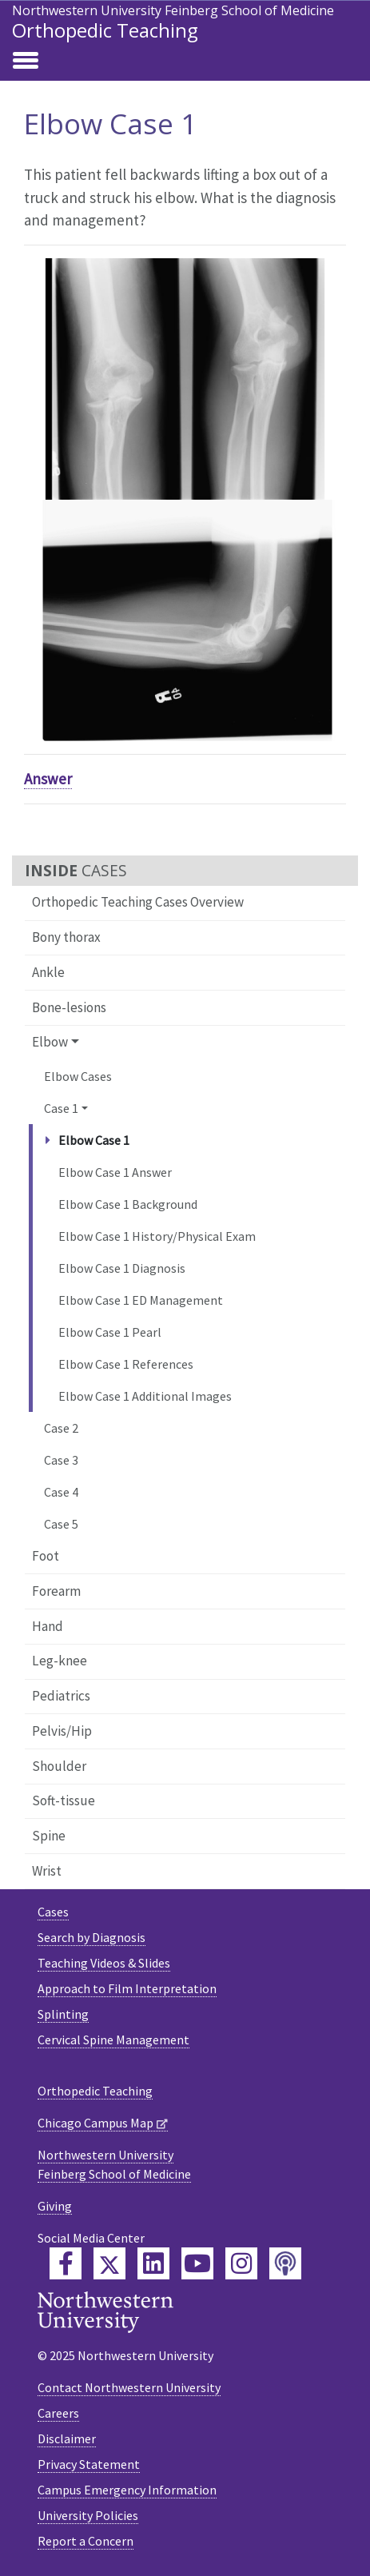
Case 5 (61, 1524)
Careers (58, 2413)
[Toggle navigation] (25, 61)
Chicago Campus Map (95, 2123)
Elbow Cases (78, 1076)
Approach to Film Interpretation (127, 1988)
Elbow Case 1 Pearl (109, 1332)
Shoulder (59, 1766)
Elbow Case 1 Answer (115, 1172)
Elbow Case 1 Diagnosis (121, 1268)
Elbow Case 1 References (125, 1364)
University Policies (88, 2515)
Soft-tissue (63, 1800)
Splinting (63, 2014)
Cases (53, 1912)
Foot (45, 1556)
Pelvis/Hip (62, 1731)
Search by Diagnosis (91, 1937)
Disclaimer (67, 2438)
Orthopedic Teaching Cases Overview (138, 902)
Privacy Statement (89, 2464)
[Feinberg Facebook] (66, 2263)
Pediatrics (61, 1696)
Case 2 (61, 1428)
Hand (47, 1626)
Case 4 (61, 1492)
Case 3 (61, 1460)
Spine (49, 1835)
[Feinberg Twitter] (109, 2263)
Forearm (56, 1591)
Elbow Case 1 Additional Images (145, 1396)
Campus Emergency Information (127, 2490)
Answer (48, 778)
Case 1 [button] (61, 1108)
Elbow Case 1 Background (127, 1204)
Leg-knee (59, 1660)
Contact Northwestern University (129, 2387)
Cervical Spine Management (113, 2040)
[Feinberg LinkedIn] (153, 2263)
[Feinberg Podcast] (285, 2263)
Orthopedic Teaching (105, 30)
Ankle (48, 972)
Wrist (47, 1871)
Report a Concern (85, 2541)
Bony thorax (66, 937)
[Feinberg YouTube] (197, 2263)
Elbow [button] (50, 1042)
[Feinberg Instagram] (241, 2263)
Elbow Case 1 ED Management (140, 1300)
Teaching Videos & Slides (104, 1963)
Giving (55, 2206)
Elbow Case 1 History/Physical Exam (157, 1236)
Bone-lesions (69, 1007)
